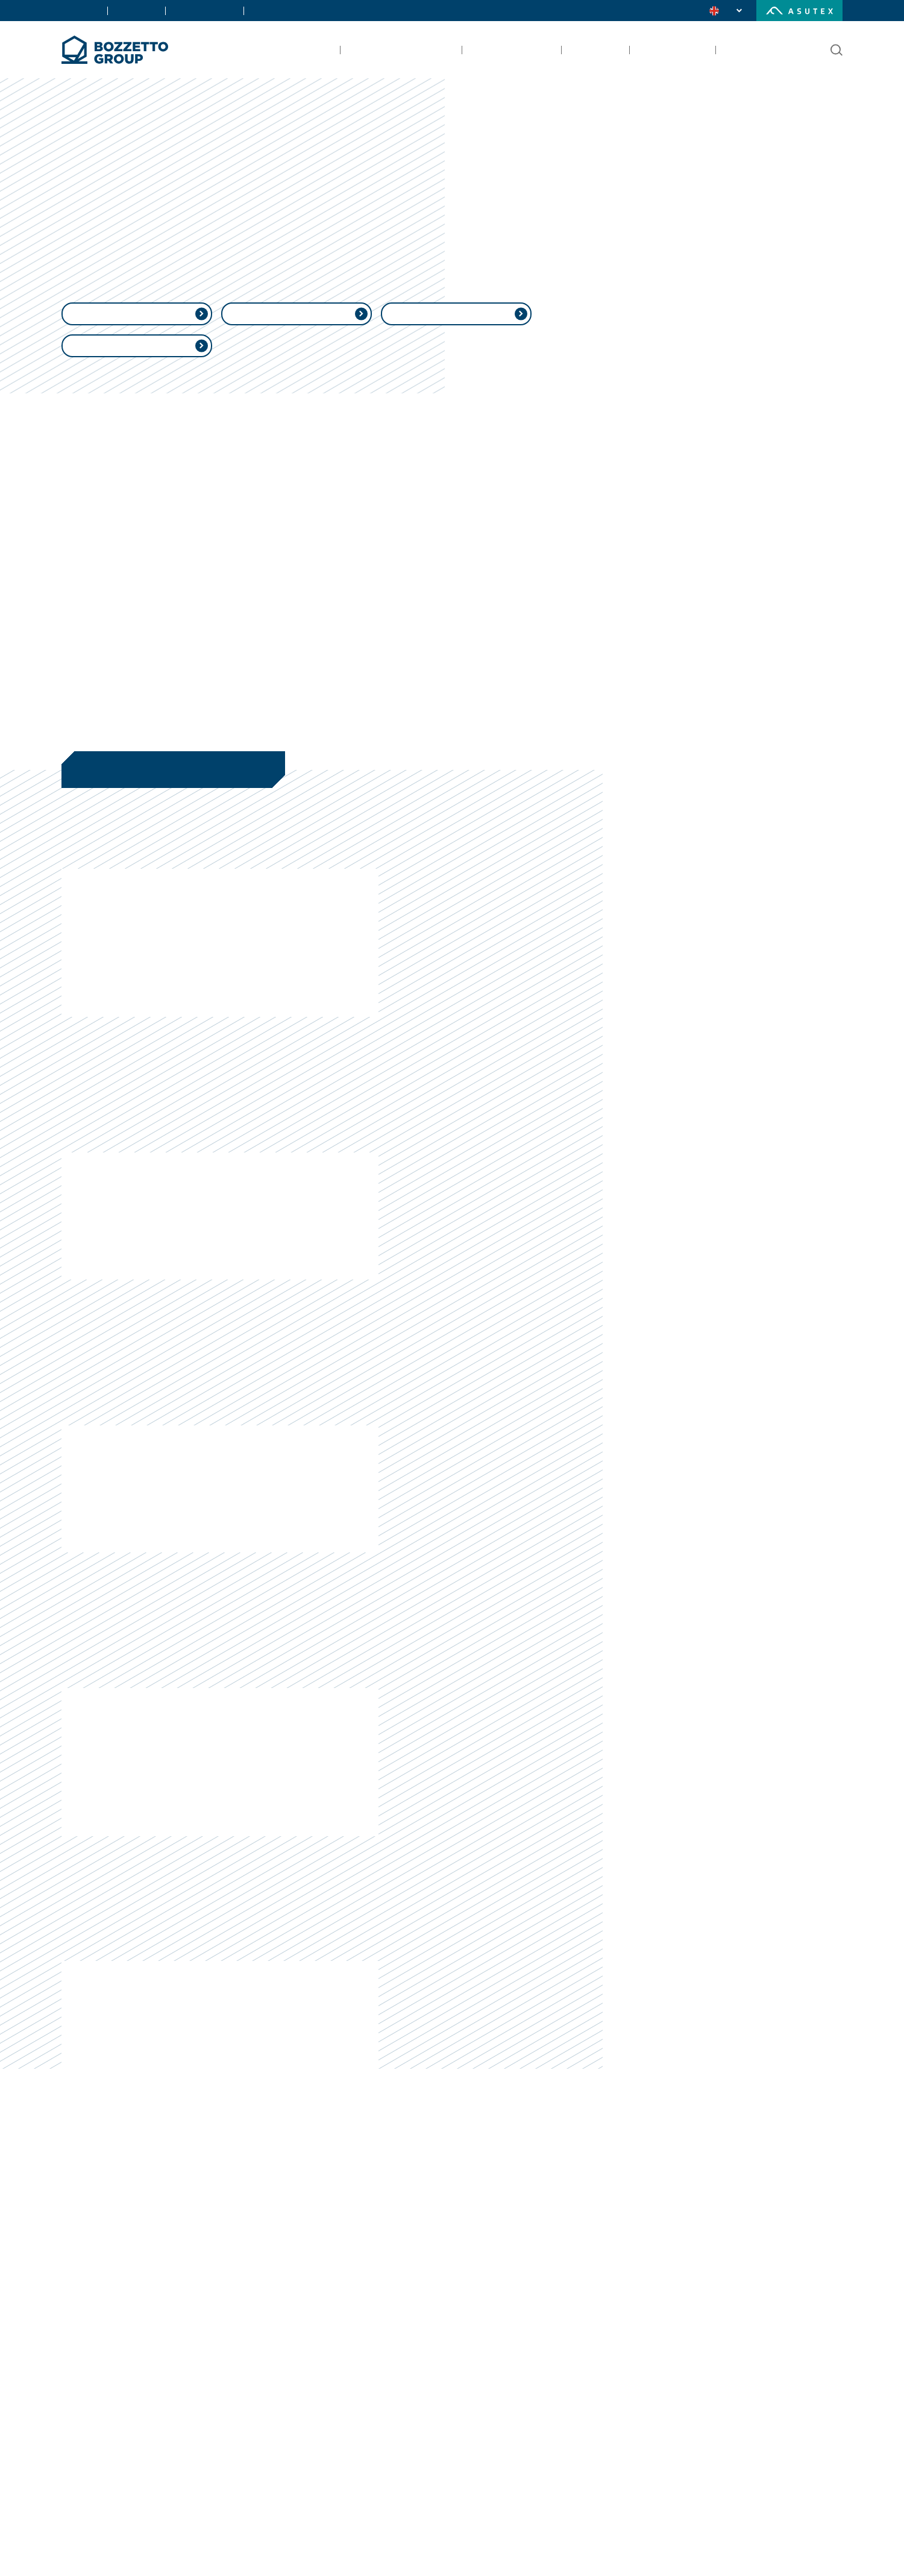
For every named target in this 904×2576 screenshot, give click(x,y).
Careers (246, 10)
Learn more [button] (205, 2543)
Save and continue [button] (684, 2543)
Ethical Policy (140, 337)
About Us (77, 10)
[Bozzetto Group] (114, 50)
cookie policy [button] (609, 2407)
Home (73, 166)
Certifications (188, 10)
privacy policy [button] (474, 2394)
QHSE (459, 337)
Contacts (129, 10)
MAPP (299, 337)
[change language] (726, 10)
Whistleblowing (140, 369)
